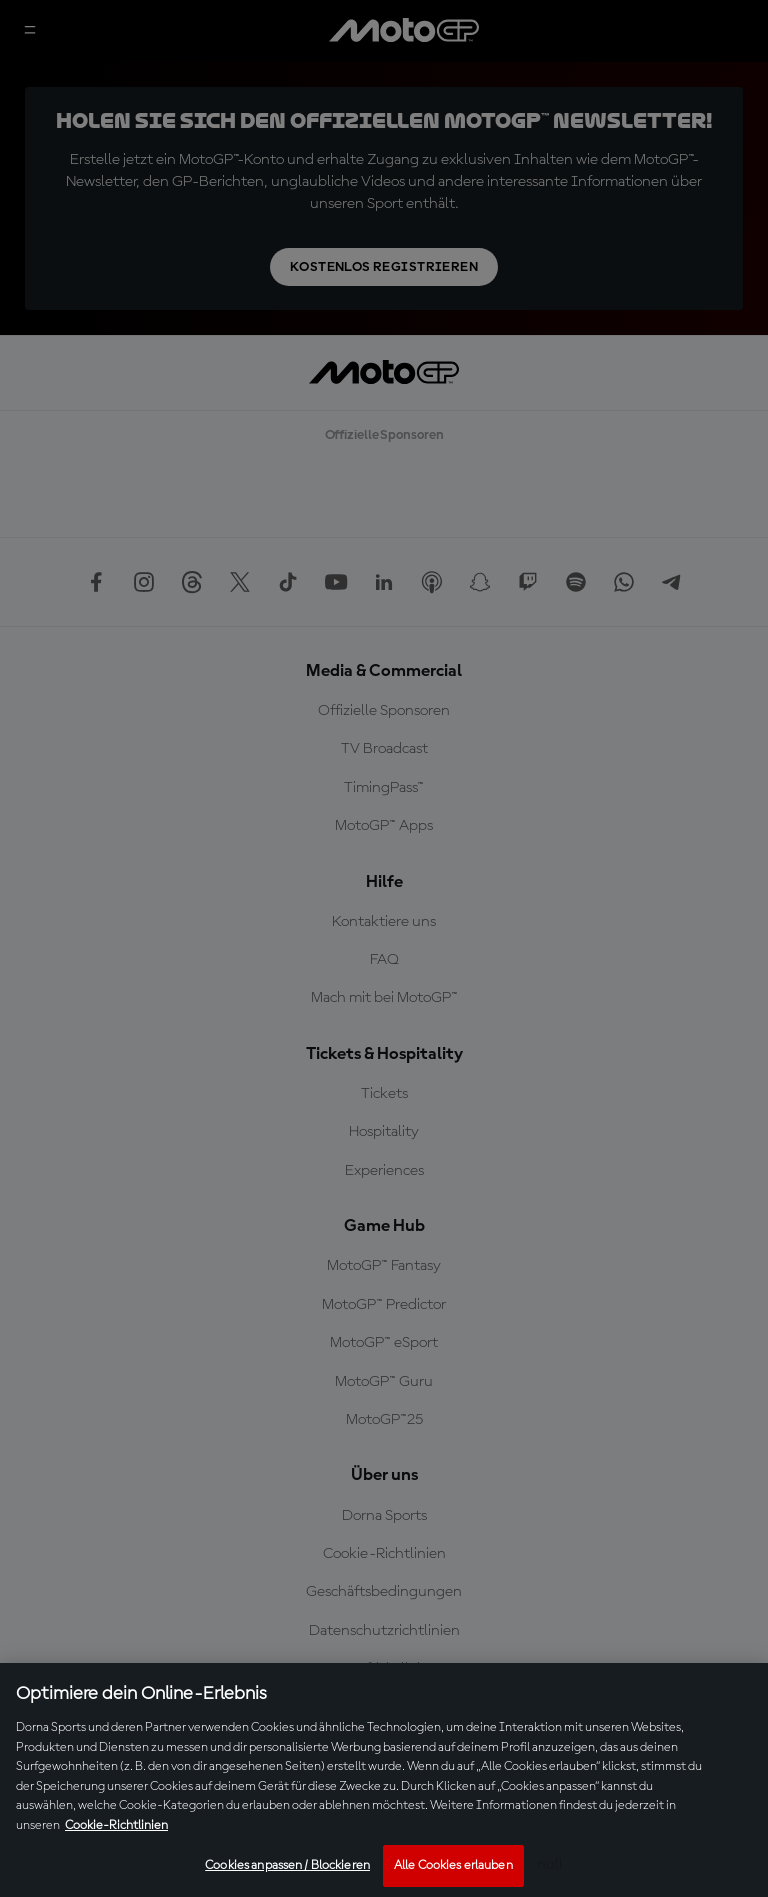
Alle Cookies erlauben (453, 1865)
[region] (384, 1780)
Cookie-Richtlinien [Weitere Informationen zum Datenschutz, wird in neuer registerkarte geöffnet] (116, 1825)
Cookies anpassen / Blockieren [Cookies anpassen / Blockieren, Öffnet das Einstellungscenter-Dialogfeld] (287, 1865)
